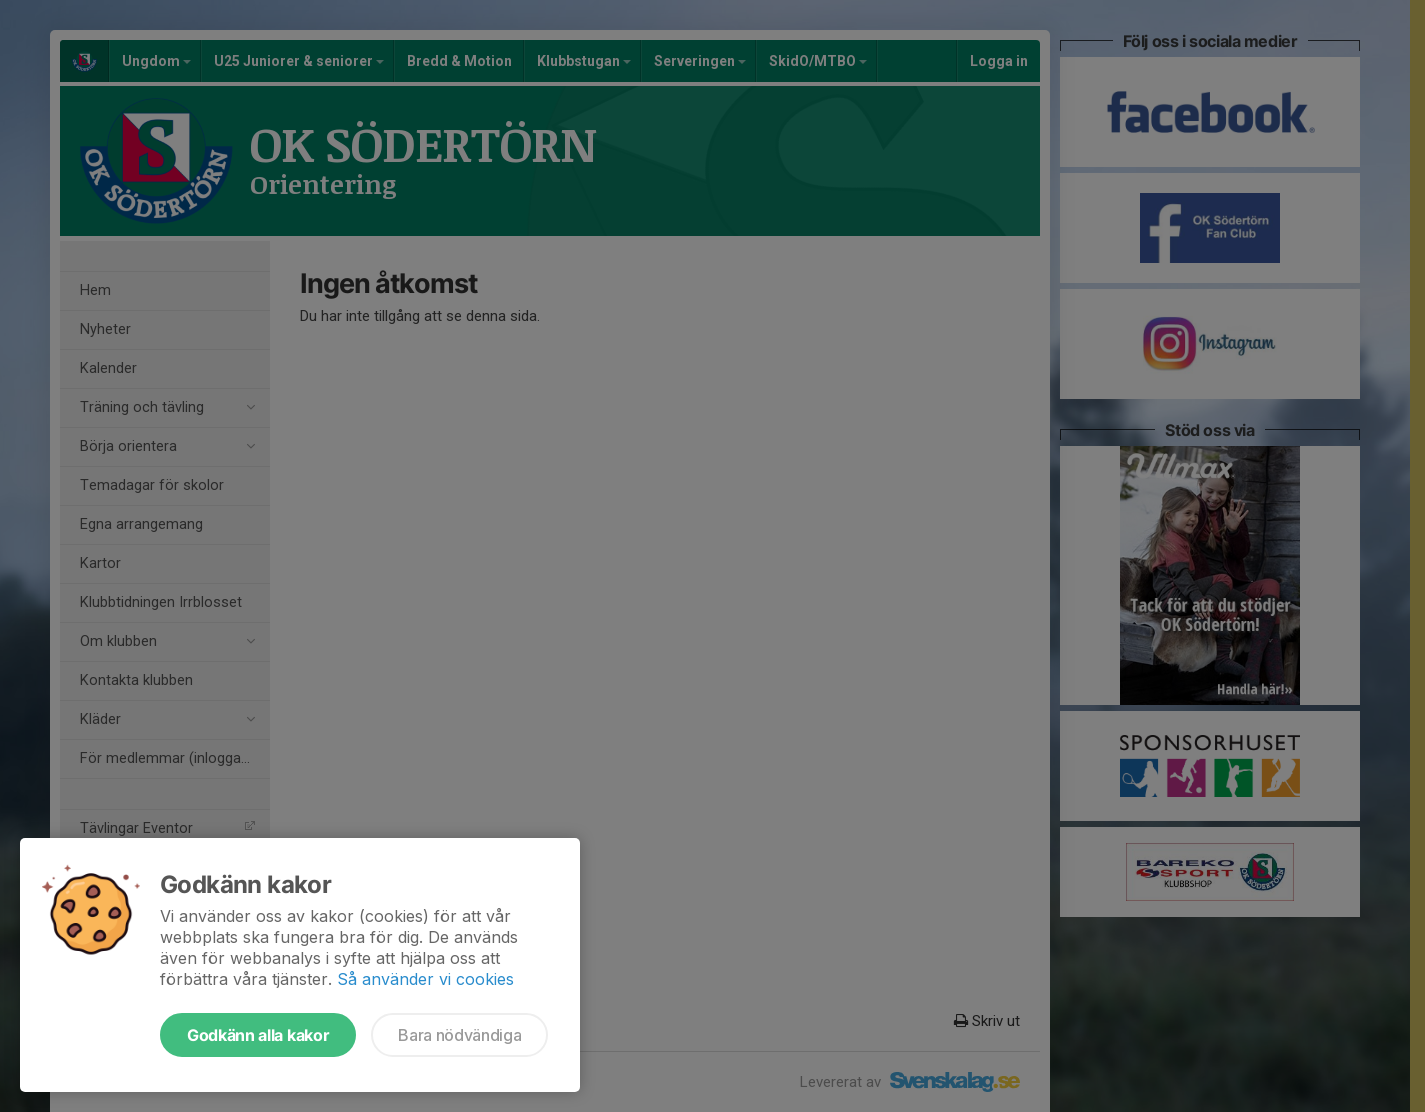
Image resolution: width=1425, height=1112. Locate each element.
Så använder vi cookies (425, 979)
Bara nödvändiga (459, 1035)
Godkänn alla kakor (258, 1035)
